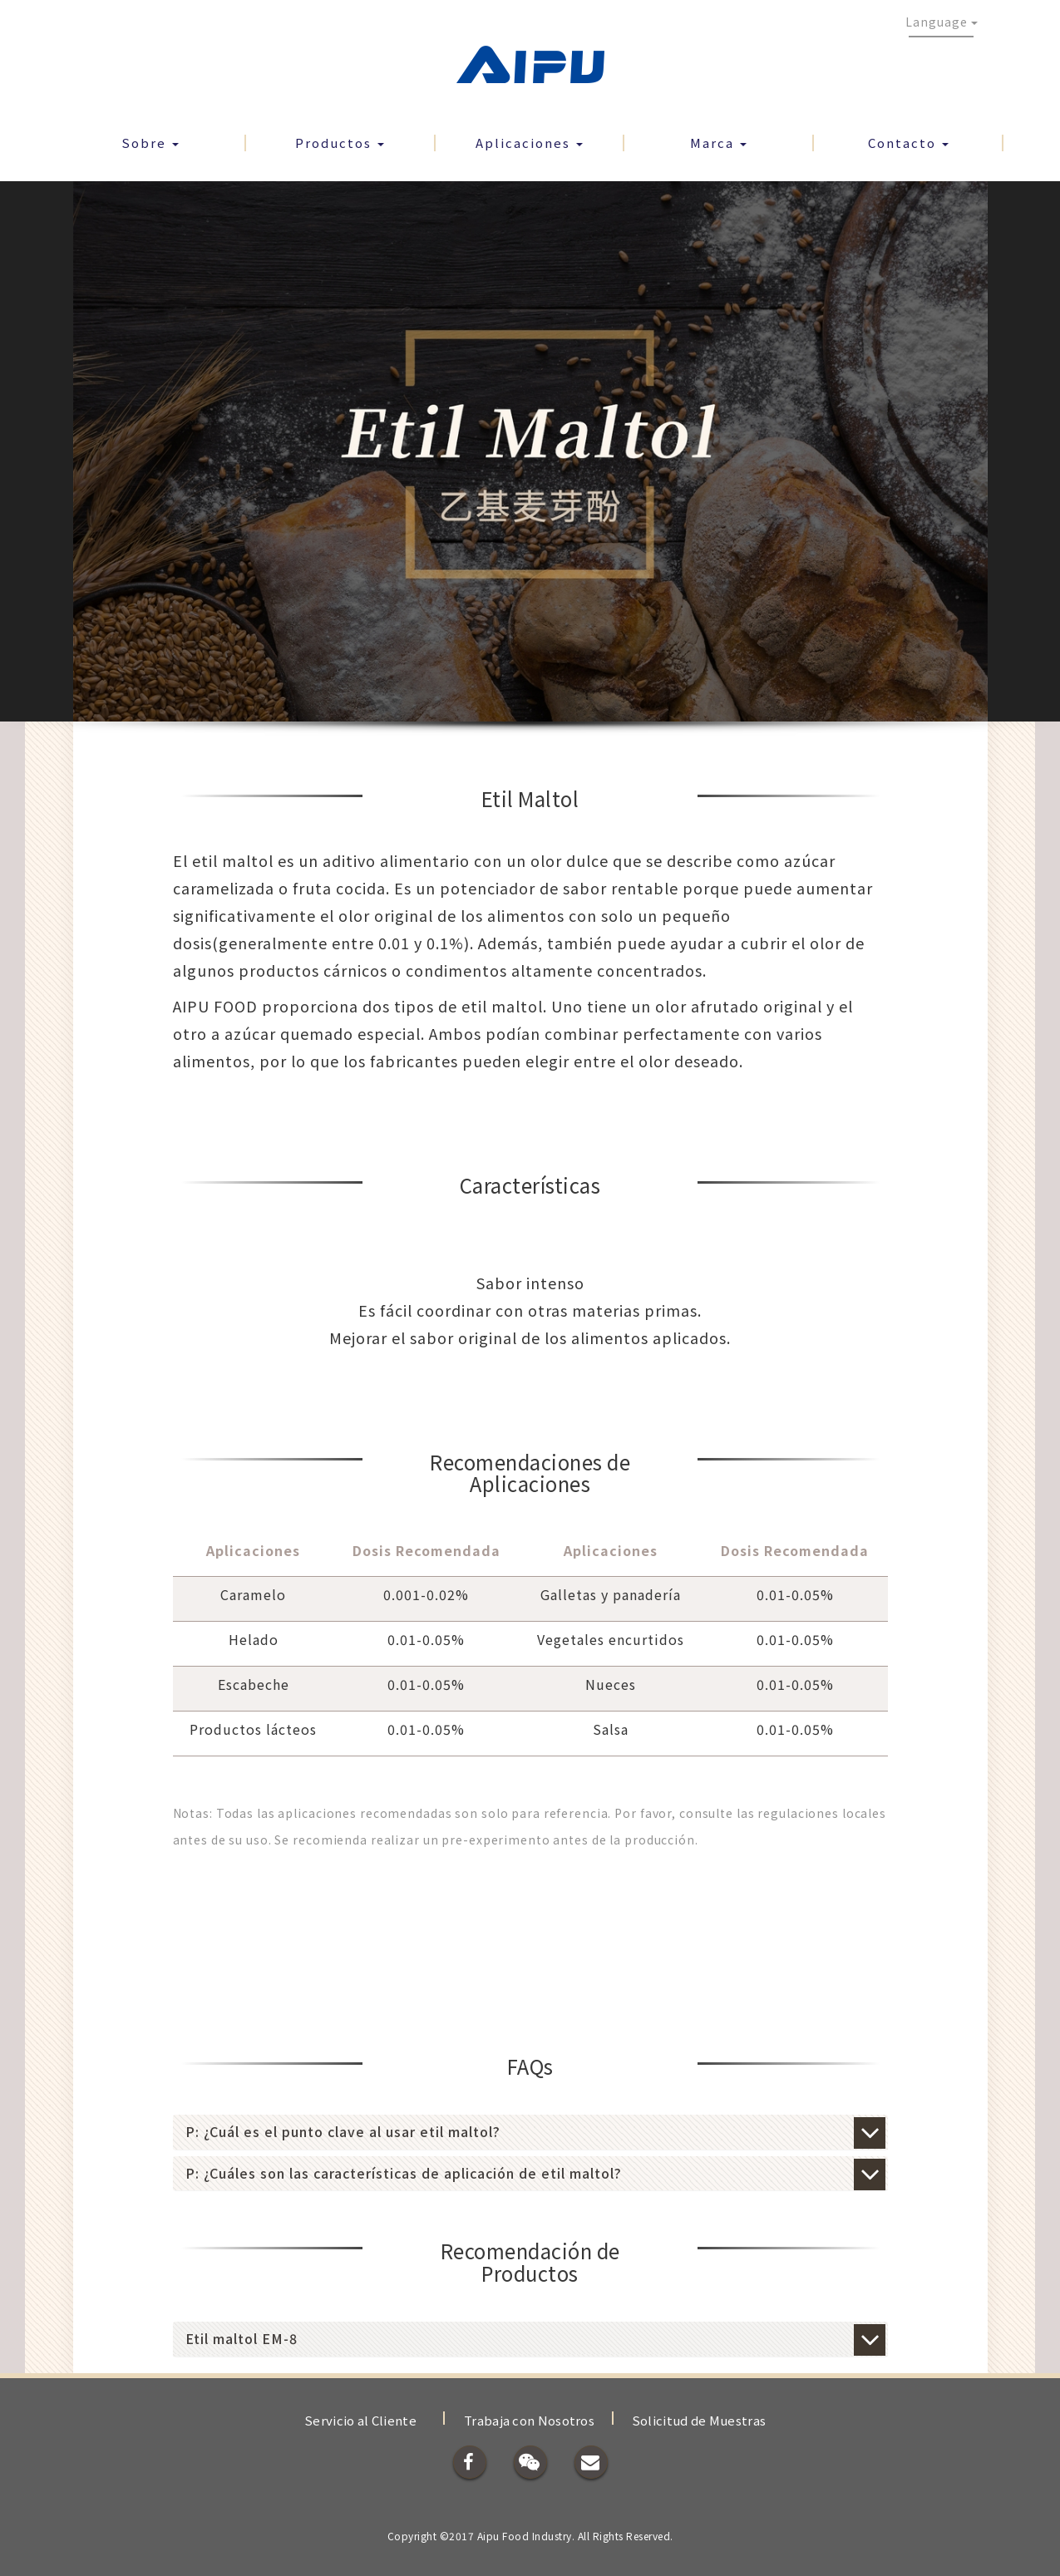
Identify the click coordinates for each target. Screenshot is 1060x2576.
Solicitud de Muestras (699, 2420)
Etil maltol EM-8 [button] (530, 2339)
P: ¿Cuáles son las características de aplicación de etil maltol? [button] (530, 2173)
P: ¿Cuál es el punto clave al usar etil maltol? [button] (530, 2132)
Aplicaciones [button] (529, 143)
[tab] (530, 2132)
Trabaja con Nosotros (529, 2420)
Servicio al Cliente (360, 2420)
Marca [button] (718, 143)
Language (941, 21)
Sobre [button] (150, 143)
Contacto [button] (908, 143)
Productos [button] (339, 143)
